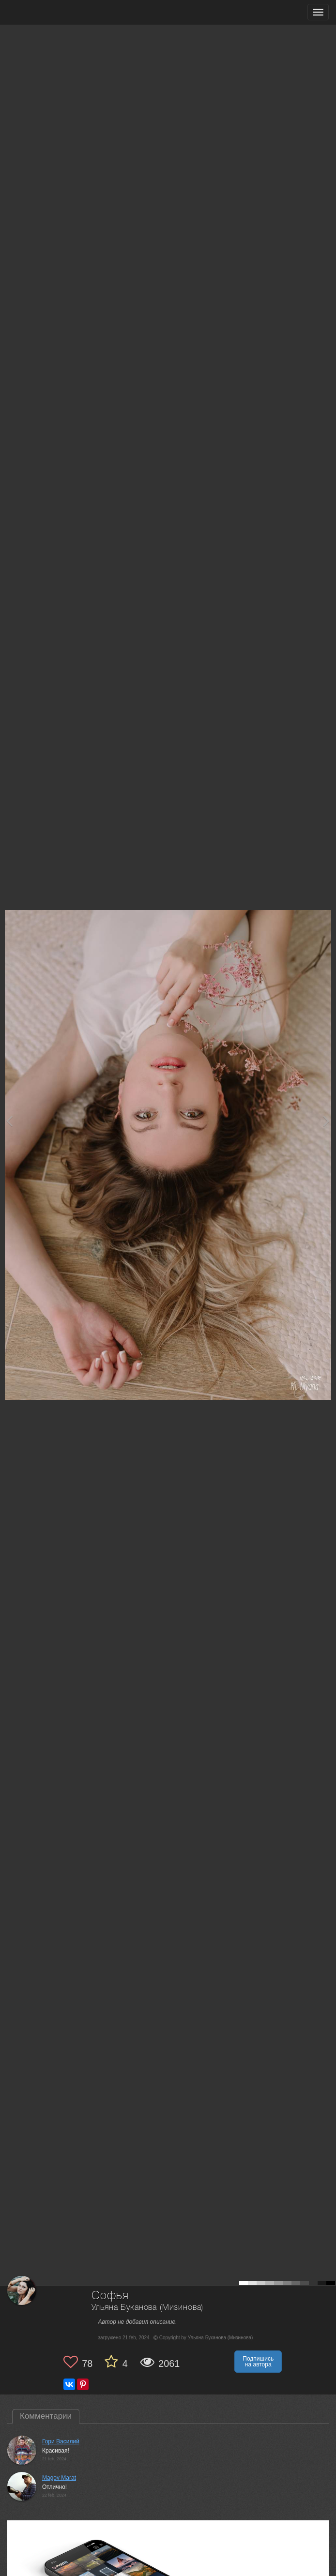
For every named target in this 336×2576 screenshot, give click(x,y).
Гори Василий (60, 2441)
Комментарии (46, 2416)
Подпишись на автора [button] (258, 2361)
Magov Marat (59, 2477)
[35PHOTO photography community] (45, 12)
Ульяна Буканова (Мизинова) (148, 2307)
